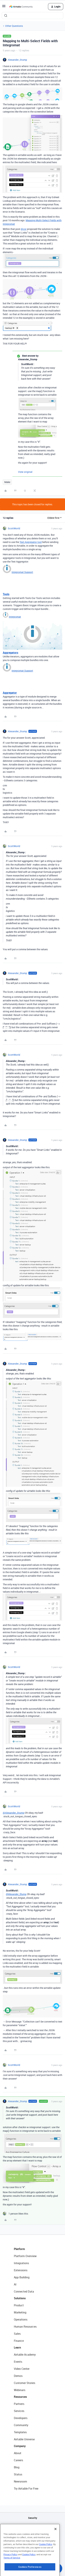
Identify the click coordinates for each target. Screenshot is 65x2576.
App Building (21, 2277)
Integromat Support (22, 572)
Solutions (20, 2298)
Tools (6, 594)
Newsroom (20, 2481)
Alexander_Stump (17, 59)
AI (15, 2284)
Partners (19, 2404)
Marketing (20, 2312)
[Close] (55, 2548)
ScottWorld (14, 528)
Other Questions (14, 25)
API (32, 2526)
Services (19, 2411)
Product (19, 2305)
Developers (20, 2418)
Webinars (19, 2390)
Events (18, 2362)
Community (21, 2425)
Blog (16, 2467)
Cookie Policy (45, 2563)
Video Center (21, 2369)
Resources (20, 2397)
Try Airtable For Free (26, 2488)
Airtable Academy (25, 2354)
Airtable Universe (24, 2439)
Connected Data (24, 2291)
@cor (24, 229)
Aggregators (10, 652)
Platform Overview (25, 2256)
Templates (20, 2432)
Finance (19, 2341)
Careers (18, 2460)
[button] (4, 7)
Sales (17, 2334)
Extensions (20, 2270)
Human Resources (25, 2326)
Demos (18, 2376)
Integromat (15, 616)
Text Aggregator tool (31, 542)
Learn (17, 2347)
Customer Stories (24, 2383)
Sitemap (32, 2535)
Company (20, 2446)
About (17, 2453)
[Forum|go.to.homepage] (21, 6)
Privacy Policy (10, 2573)
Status (18, 2474)
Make (7, 482)
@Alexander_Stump (13, 1812)
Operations (20, 2319)
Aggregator (10, 693)
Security (32, 2517)
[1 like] (15, 2213)
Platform (19, 2249)
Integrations (21, 2263)
